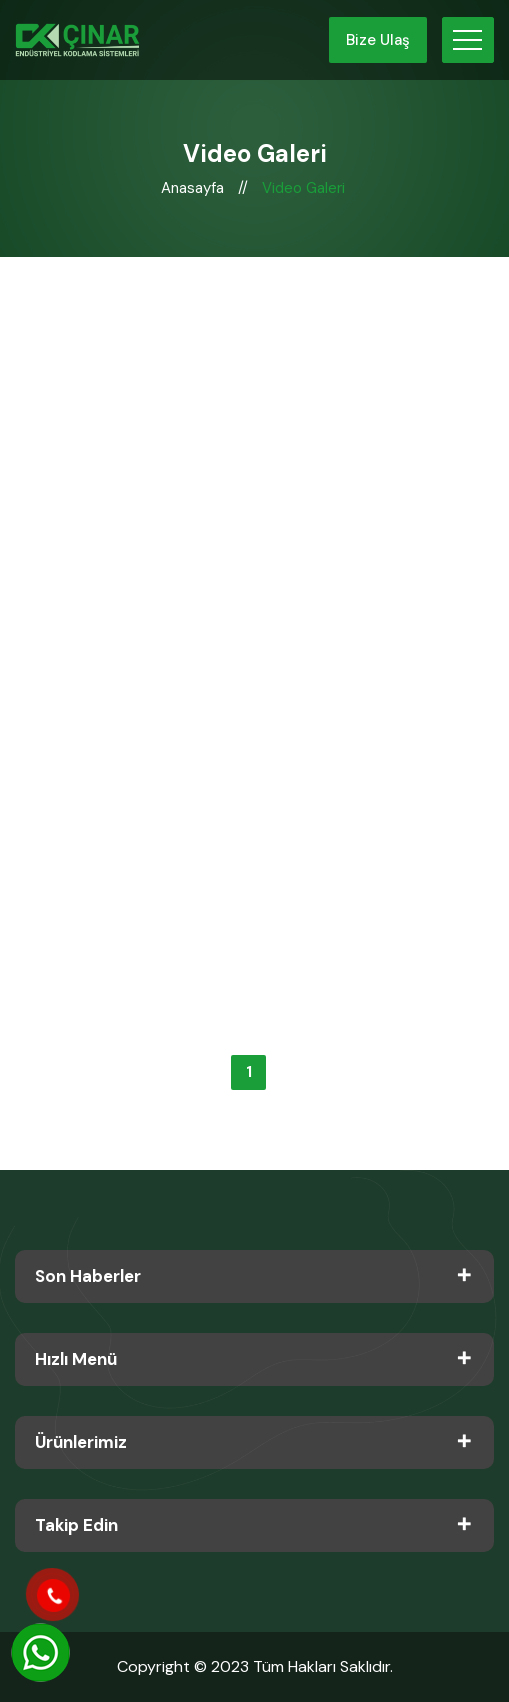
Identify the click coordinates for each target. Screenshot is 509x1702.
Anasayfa (194, 188)
